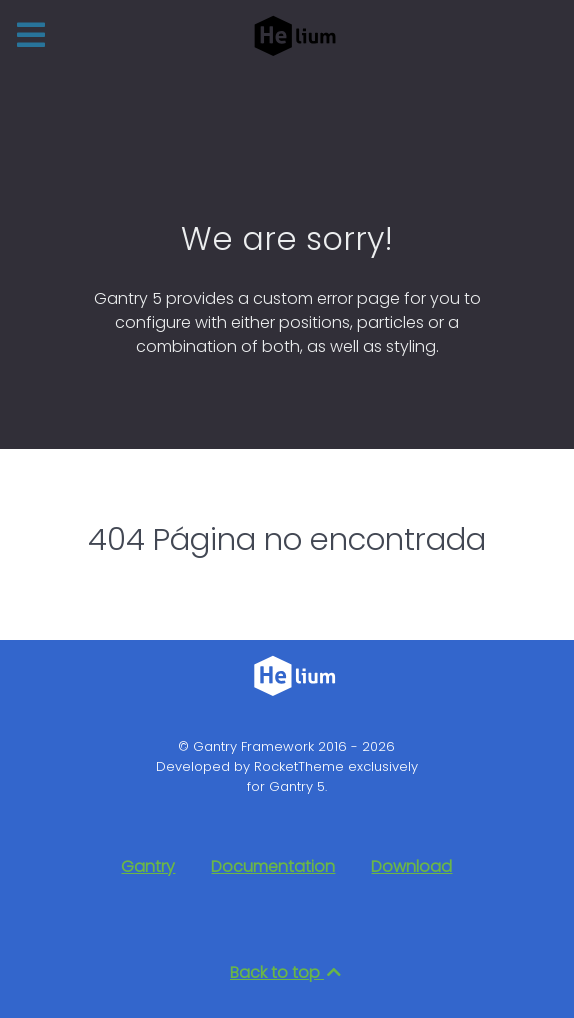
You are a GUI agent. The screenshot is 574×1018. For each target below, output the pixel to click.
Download (411, 866)
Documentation (273, 866)
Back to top (287, 972)
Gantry (148, 866)
